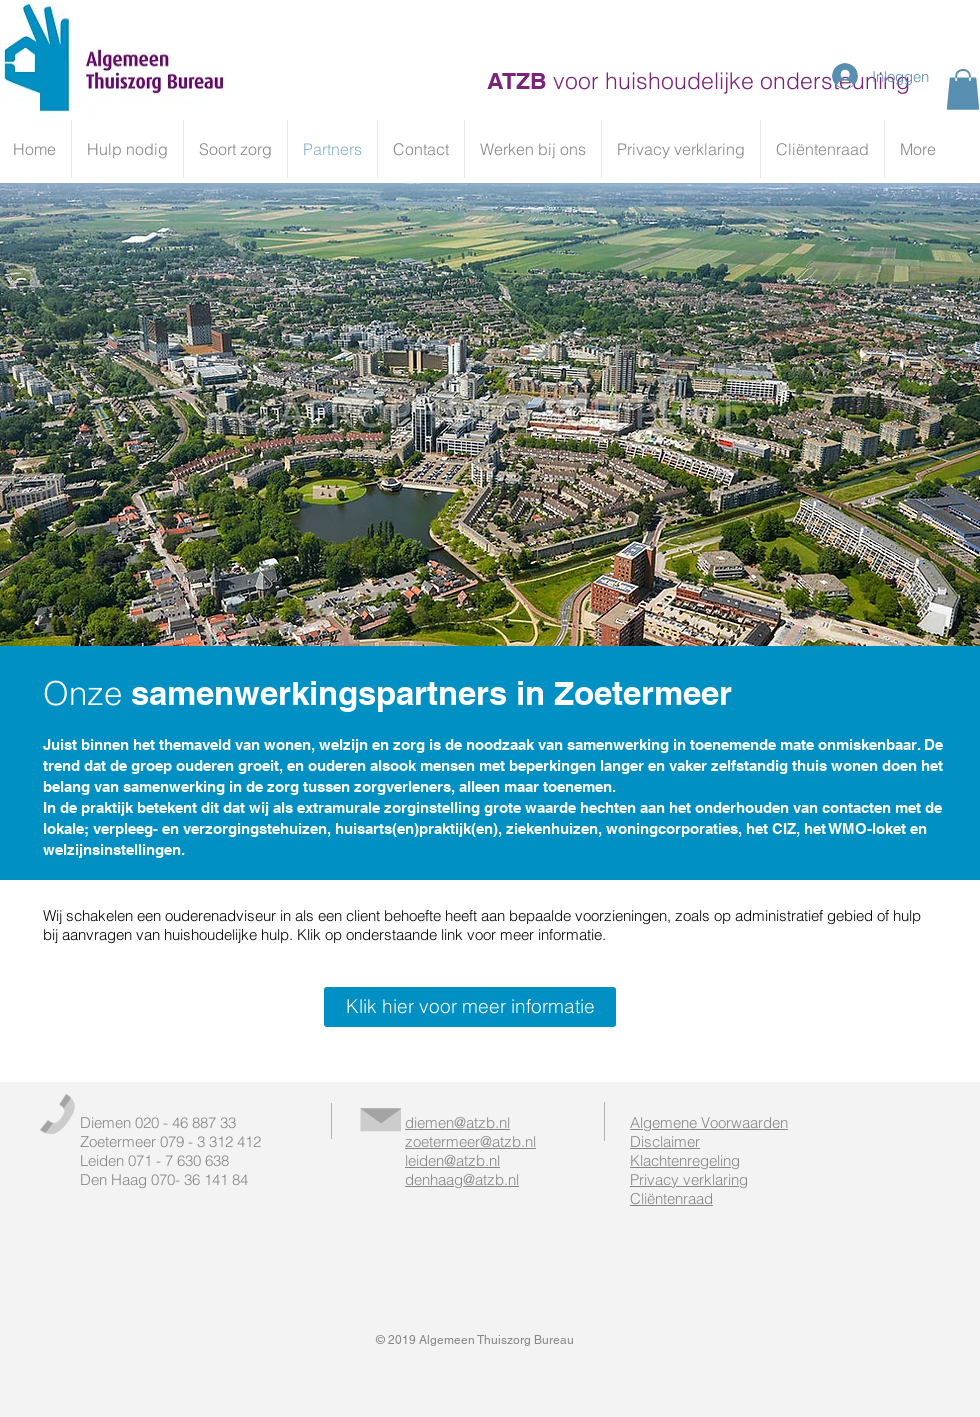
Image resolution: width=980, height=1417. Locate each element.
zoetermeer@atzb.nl (470, 1141)
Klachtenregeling (685, 1160)
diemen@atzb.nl (457, 1122)
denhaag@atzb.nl (462, 1179)
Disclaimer (665, 1141)
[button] (963, 89)
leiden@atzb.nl (452, 1160)
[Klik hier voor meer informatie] (470, 1007)
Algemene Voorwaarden (709, 1122)
